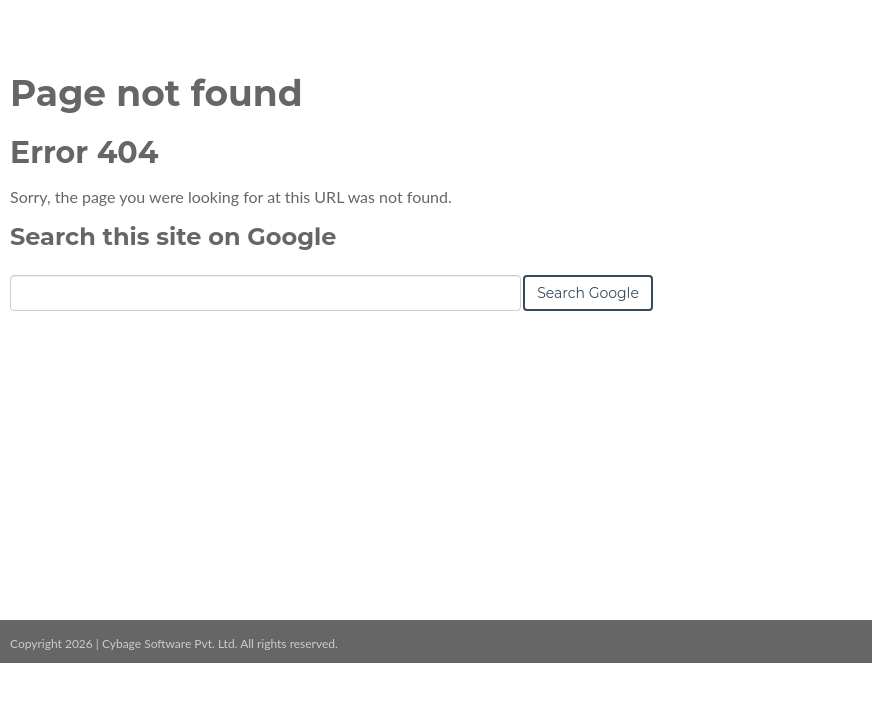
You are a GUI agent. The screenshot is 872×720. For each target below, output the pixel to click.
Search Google (588, 293)
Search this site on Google (173, 236)
